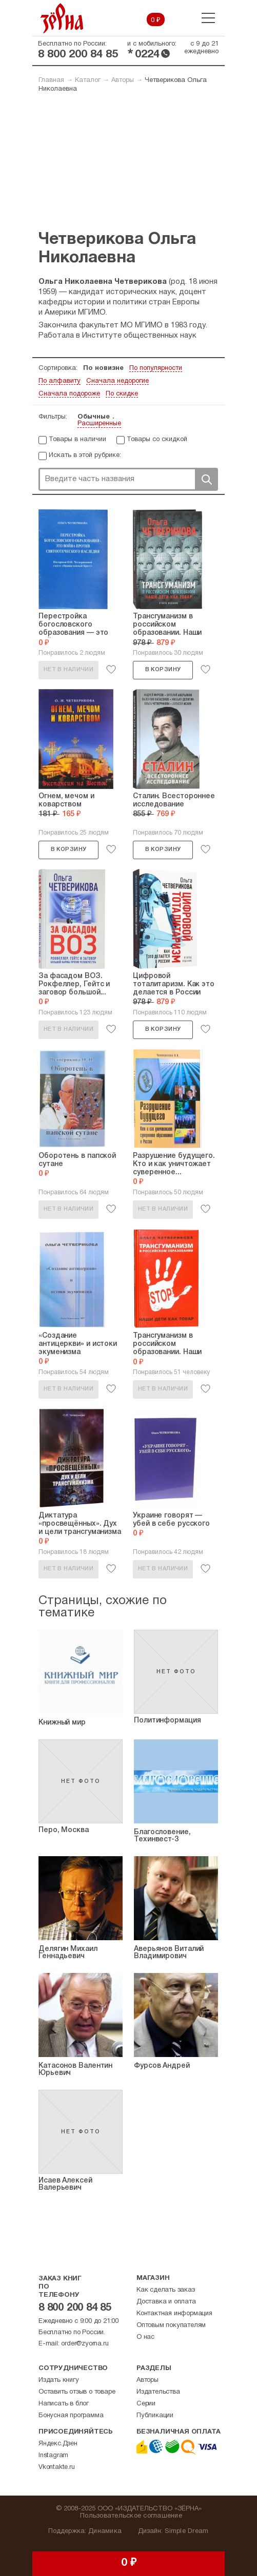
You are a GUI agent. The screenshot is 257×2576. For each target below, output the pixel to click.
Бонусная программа (70, 2416)
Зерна (62, 18)
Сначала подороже (69, 394)
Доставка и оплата (166, 2302)
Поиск (206, 479)
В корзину (163, 669)
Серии (145, 2404)
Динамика (105, 2531)
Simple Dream (186, 2531)
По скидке (122, 394)
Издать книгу (58, 2380)
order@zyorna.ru (84, 2344)
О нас (145, 2337)
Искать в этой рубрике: (85, 455)
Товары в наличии (77, 440)
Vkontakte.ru (56, 2467)
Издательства (158, 2392)
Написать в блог (63, 2404)
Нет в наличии (68, 669)
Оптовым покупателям (171, 2325)
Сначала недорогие (117, 381)
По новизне (103, 368)
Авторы (122, 80)
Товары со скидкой (157, 440)
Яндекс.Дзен (57, 2444)
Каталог (88, 80)
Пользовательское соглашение (131, 2516)
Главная (51, 80)
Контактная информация (174, 2314)
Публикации (154, 2416)
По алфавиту (59, 381)
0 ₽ (156, 20)
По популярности (155, 368)
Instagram (53, 2456)
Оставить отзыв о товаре (76, 2392)
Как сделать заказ (165, 2290)
